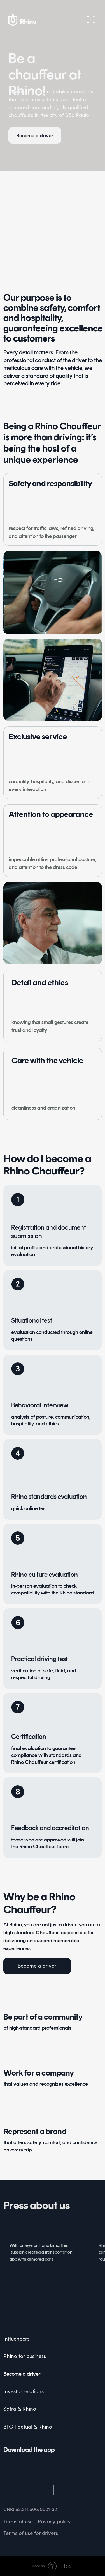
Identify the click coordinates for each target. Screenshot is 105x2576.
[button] (91, 19)
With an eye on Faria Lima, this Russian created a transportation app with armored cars (41, 2252)
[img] (20, 2310)
